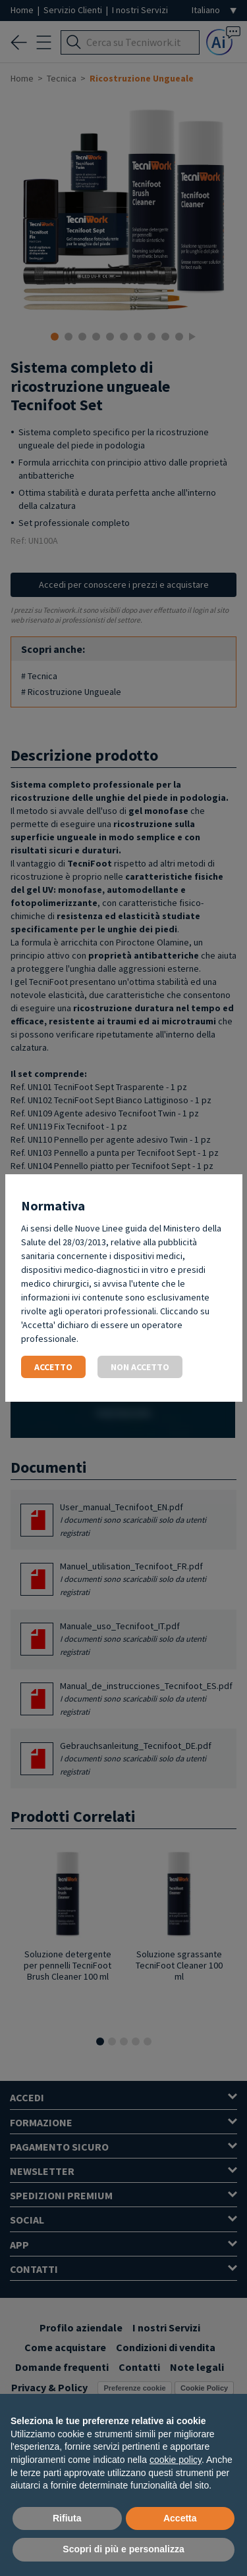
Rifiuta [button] (67, 2518)
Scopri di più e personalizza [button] (123, 2549)
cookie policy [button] (176, 2459)
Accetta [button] (180, 2518)
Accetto (53, 1367)
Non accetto (140, 1367)
